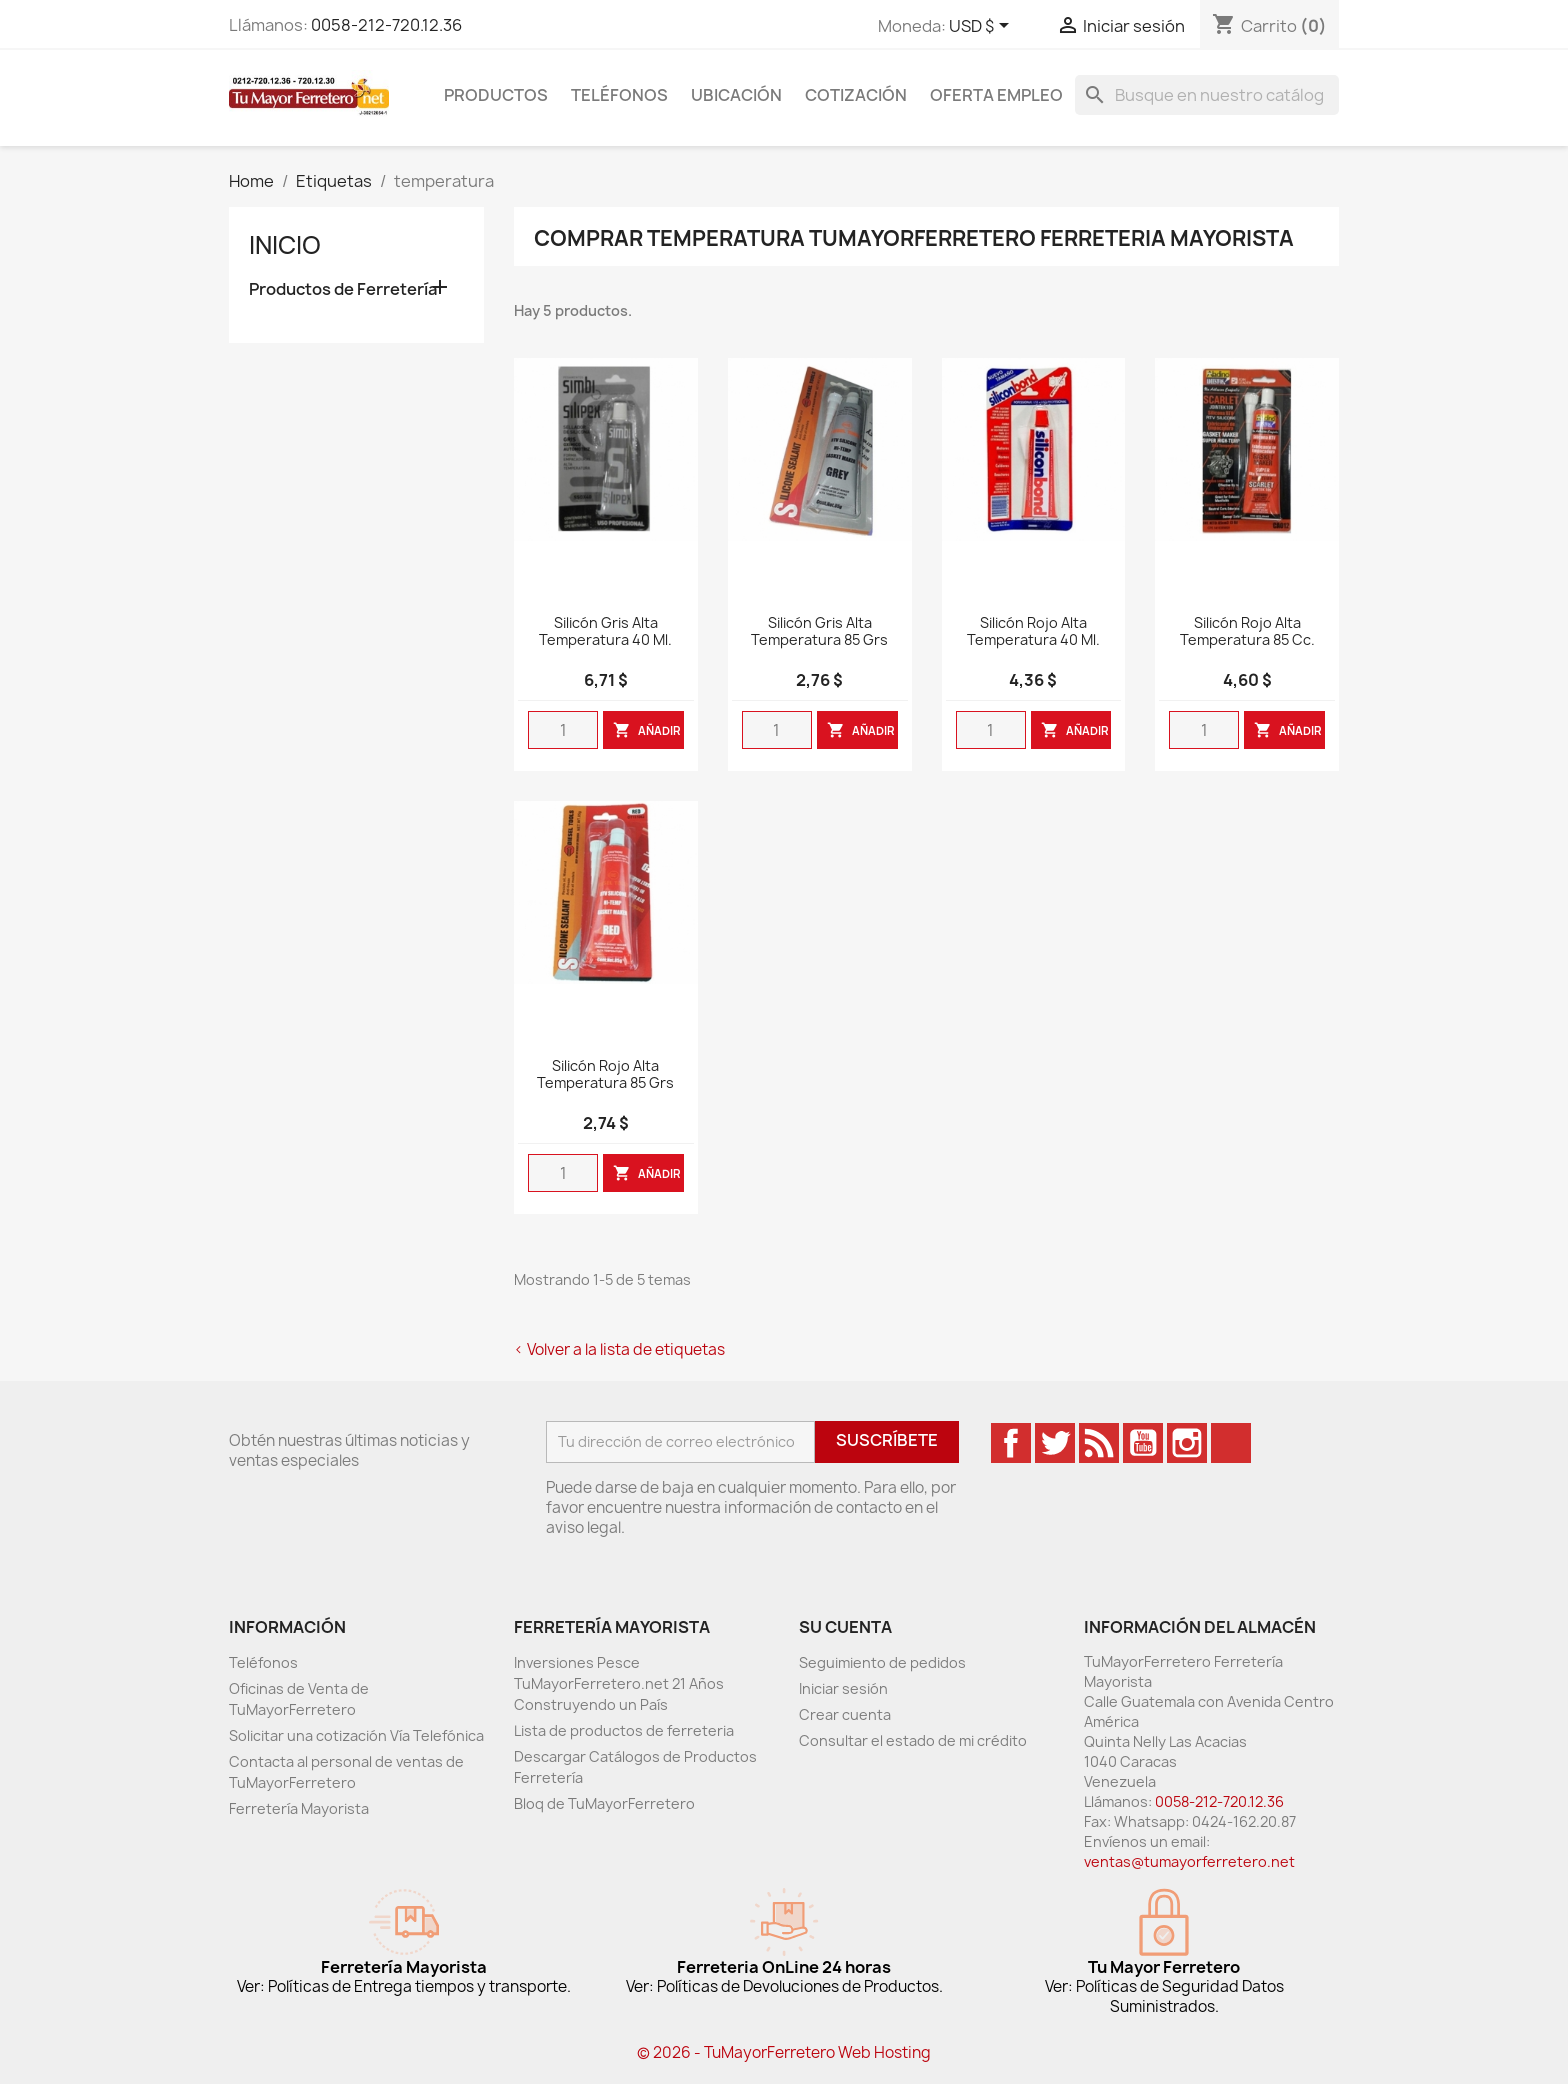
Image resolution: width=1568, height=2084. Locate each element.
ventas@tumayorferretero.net (1189, 1861)
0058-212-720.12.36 (386, 25)
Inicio (285, 245)
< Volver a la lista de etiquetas (619, 1349)
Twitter (1055, 1443)
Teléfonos (619, 95)
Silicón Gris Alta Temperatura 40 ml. (605, 632)
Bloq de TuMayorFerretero (604, 1803)
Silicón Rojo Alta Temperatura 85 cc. (1247, 632)
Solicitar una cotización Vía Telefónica (356, 1735)
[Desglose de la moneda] (982, 27)
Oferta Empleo (996, 95)
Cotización (856, 95)
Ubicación (736, 95)
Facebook (1011, 1443)
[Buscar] (1207, 95)
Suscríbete (887, 1440)
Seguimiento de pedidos (882, 1662)
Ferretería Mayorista (299, 1808)
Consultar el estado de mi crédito (913, 1740)
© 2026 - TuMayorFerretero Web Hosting (784, 2052)
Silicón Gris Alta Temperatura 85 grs (819, 632)
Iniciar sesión (843, 1688)
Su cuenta (845, 1627)
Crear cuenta (845, 1714)
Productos (496, 95)
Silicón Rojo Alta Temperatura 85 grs (605, 1075)
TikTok (1231, 1443)
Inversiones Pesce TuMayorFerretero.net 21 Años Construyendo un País (619, 1683)
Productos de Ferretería (343, 289)
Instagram (1187, 1443)
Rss (1099, 1443)
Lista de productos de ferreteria (624, 1730)
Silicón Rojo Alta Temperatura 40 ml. (1033, 632)
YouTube (1143, 1443)
